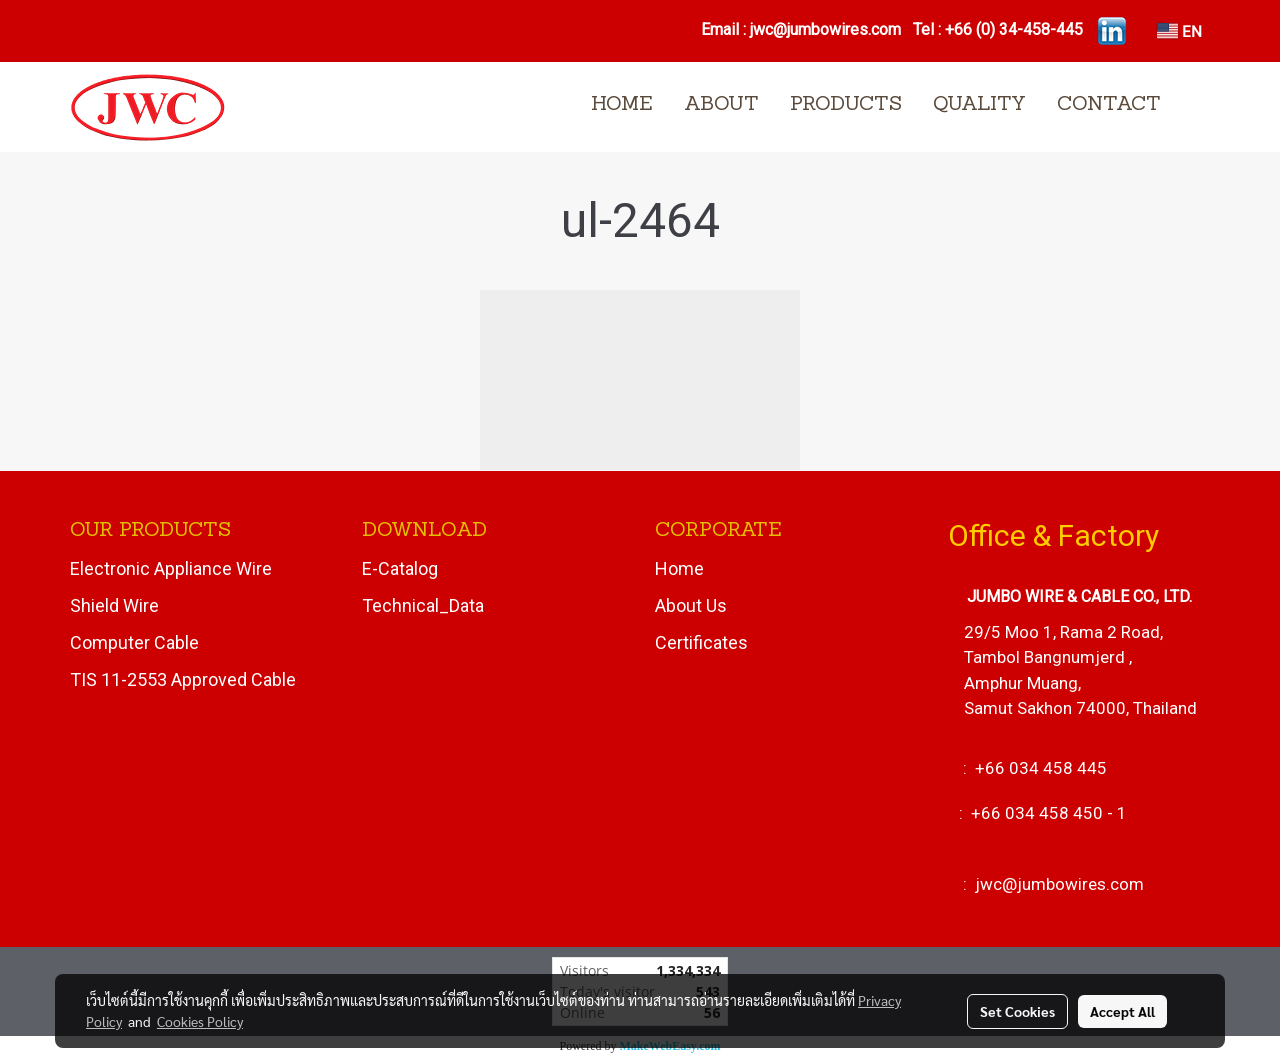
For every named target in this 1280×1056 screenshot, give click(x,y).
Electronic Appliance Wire (171, 568)
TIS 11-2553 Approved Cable (183, 679)
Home (679, 568)
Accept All (1122, 1011)
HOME (622, 105)
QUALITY (979, 105)
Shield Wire (114, 605)
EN (1179, 30)
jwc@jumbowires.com (827, 29)
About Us (691, 605)
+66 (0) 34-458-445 (1014, 29)
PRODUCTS (846, 105)
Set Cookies (1017, 1011)
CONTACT (1109, 105)
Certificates (701, 642)
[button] (1194, 107)
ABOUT (721, 105)
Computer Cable (134, 642)
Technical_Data (423, 605)
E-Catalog (400, 568)
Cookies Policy (200, 1021)
